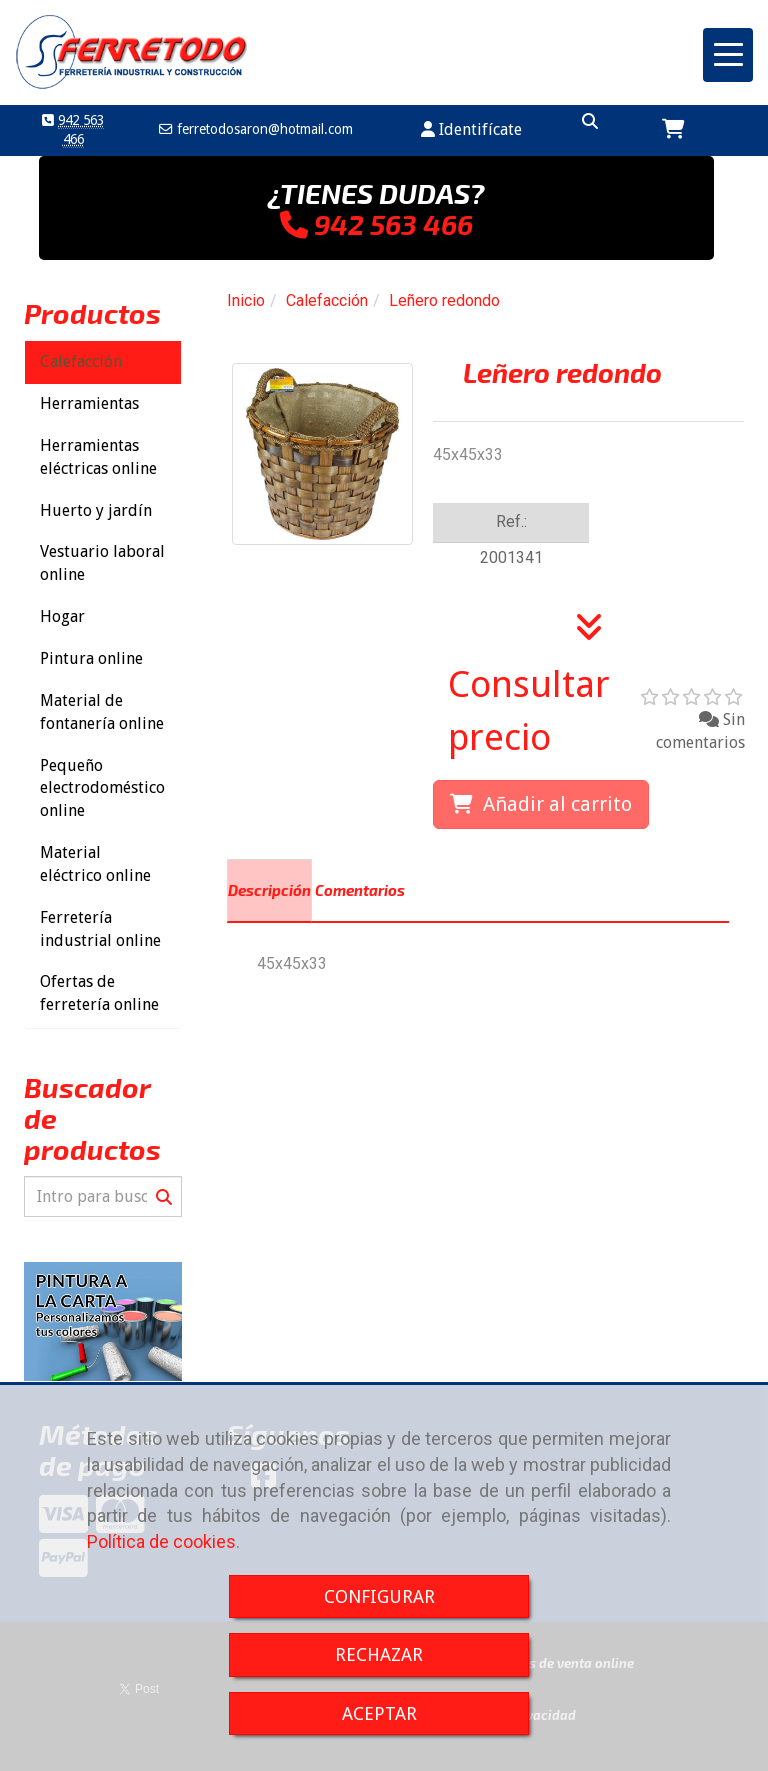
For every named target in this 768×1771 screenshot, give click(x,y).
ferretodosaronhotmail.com (263, 129)
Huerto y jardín (96, 510)
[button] (471, 130)
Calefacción (81, 361)
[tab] (269, 891)
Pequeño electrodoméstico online (102, 788)
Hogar (62, 616)
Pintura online (91, 658)
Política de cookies (161, 1541)
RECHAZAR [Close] (379, 1654)
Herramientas (89, 403)
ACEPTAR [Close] (379, 1713)
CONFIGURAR (379, 1596)
